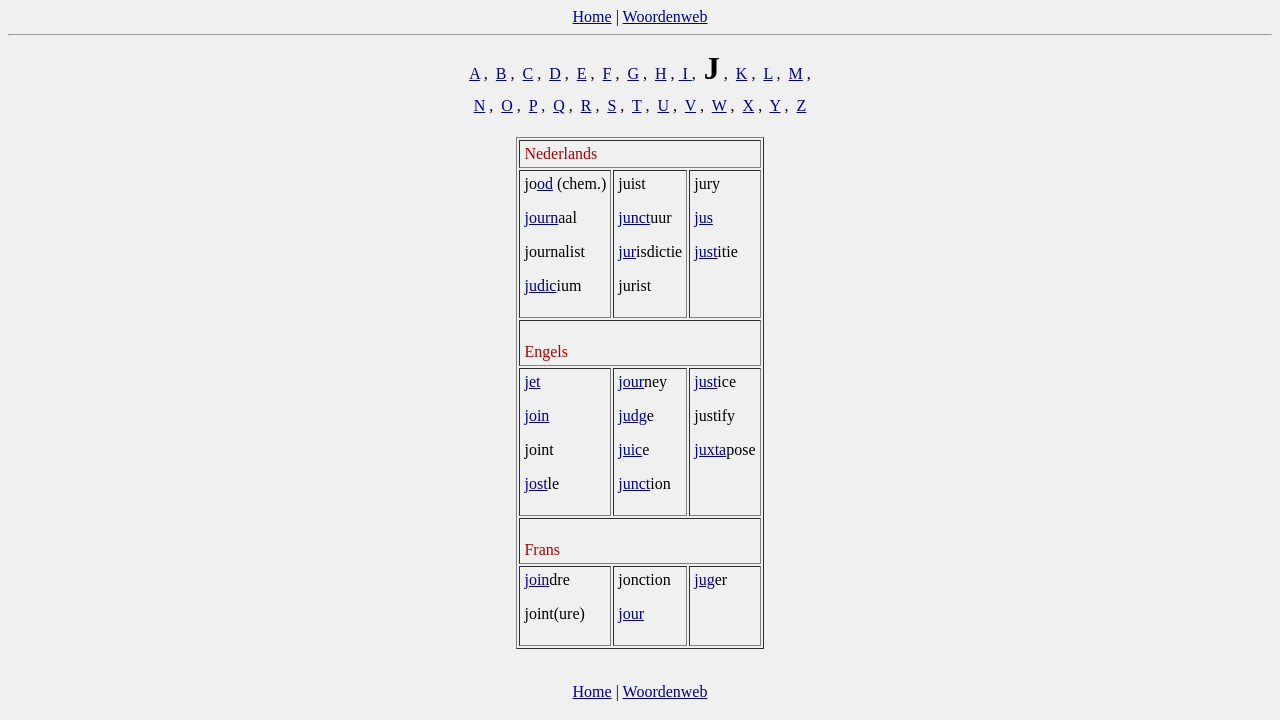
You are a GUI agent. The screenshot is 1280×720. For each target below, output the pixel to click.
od (545, 183)
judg (632, 415)
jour (631, 381)
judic (540, 285)
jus (703, 217)
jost (535, 483)
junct (634, 217)
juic (630, 449)
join (536, 415)
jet (532, 381)
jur (627, 251)
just (705, 251)
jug (704, 579)
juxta (710, 449)
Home (592, 16)
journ (541, 217)
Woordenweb (665, 16)
